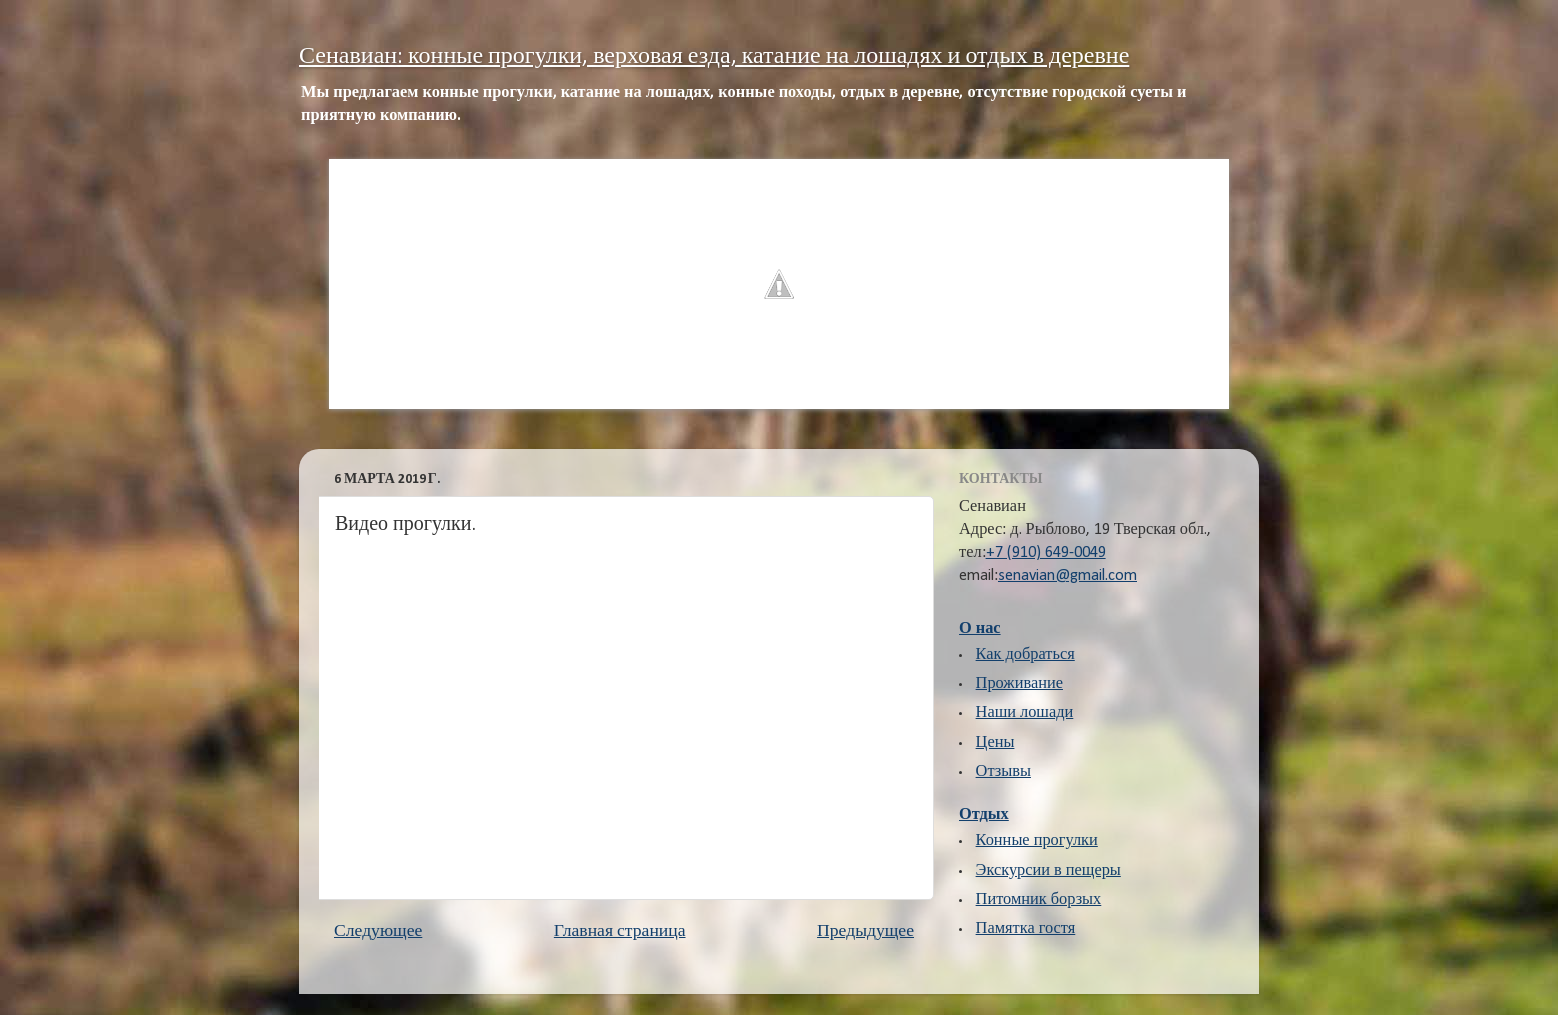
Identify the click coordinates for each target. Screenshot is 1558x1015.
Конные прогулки (1037, 841)
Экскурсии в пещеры (1048, 871)
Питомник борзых (1039, 900)
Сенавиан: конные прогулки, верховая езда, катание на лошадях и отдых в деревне (714, 57)
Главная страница (620, 931)
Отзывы (1003, 772)
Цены (995, 743)
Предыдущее (865, 931)
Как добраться (1025, 655)
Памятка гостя (1026, 929)
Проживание (1019, 684)
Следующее (378, 931)
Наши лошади (1025, 713)
